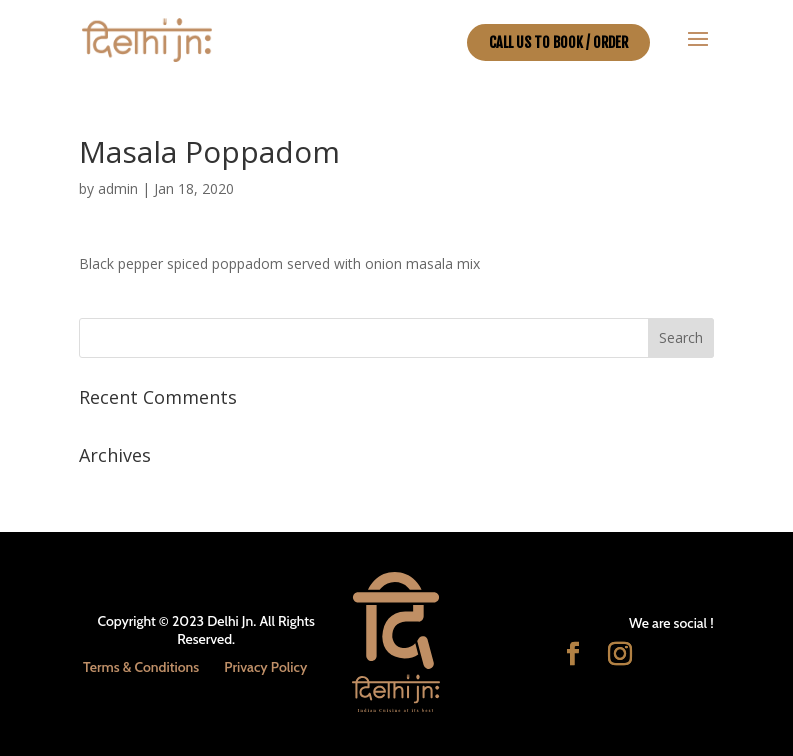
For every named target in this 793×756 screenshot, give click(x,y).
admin (118, 188)
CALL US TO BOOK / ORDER (558, 42)
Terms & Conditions (141, 667)
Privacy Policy (265, 667)
